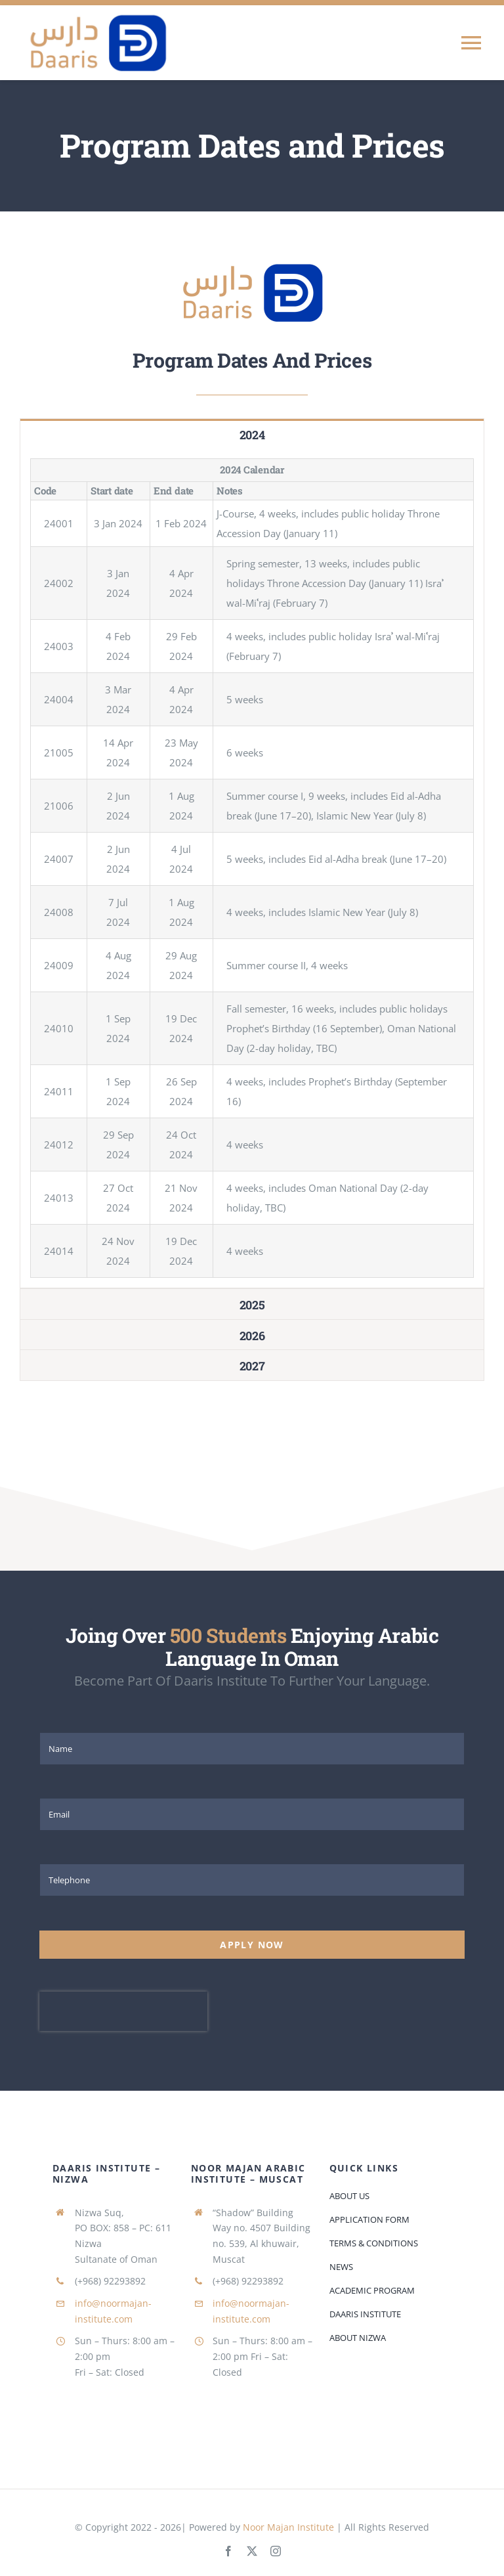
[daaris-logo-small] (252, 262)
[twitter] (252, 2551)
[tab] (252, 434)
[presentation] (123, 2011)
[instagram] (275, 2551)
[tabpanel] (252, 868)
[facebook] (228, 2551)
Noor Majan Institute (290, 2527)
